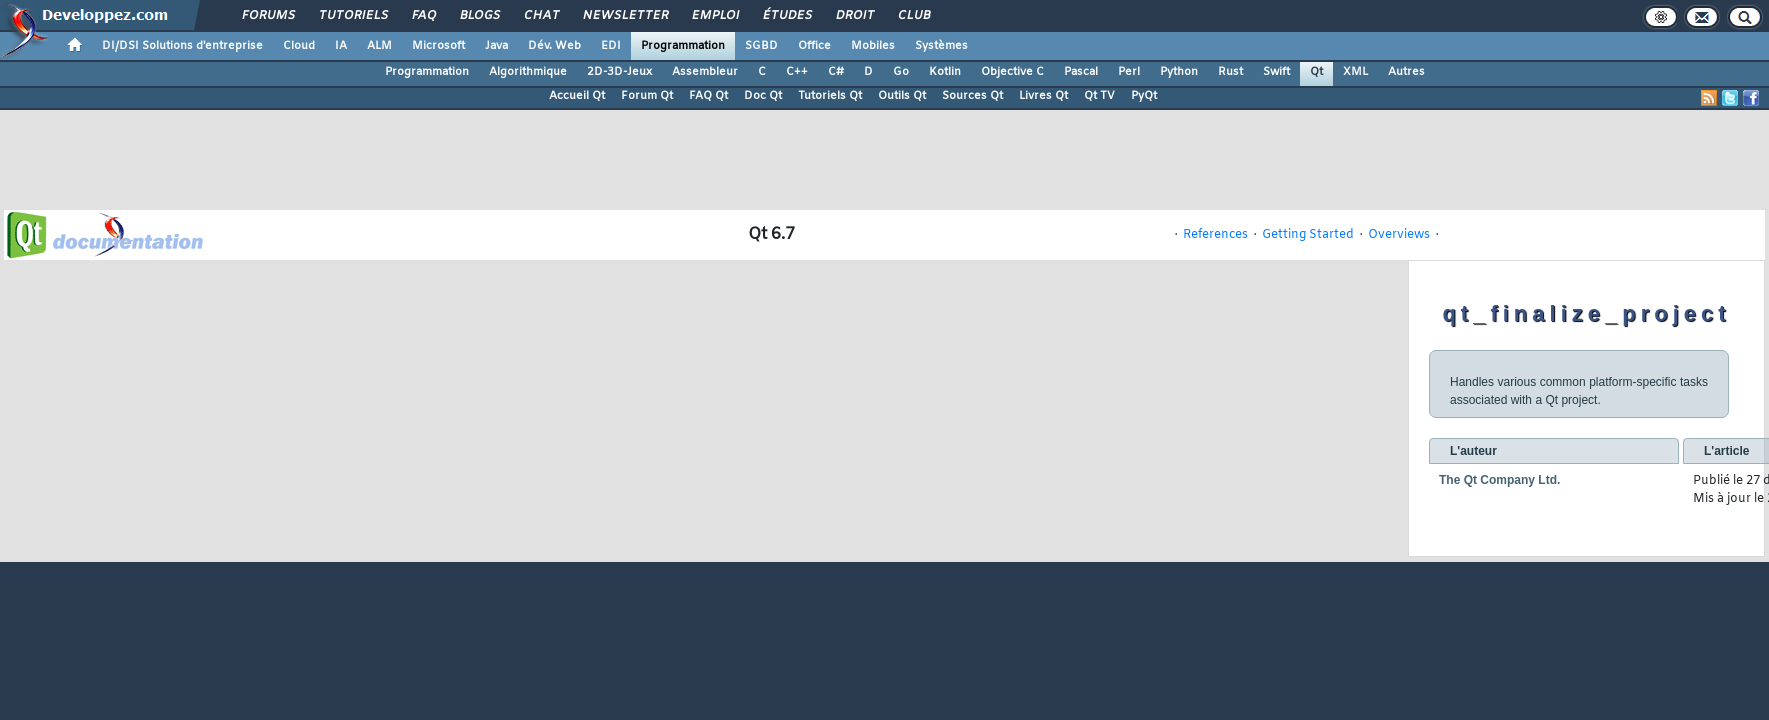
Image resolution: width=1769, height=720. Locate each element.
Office (814, 46)
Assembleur (705, 72)
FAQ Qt (708, 96)
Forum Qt (647, 96)
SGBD (761, 46)
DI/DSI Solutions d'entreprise (182, 46)
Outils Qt (902, 96)
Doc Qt (763, 96)
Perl (1129, 72)
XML (1355, 72)
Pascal (1081, 72)
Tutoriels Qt (830, 96)
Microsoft (438, 46)
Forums (267, 16)
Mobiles (873, 46)
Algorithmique (528, 72)
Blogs (479, 16)
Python (1179, 72)
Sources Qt (972, 96)
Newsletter (624, 16)
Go (901, 72)
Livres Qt (1043, 96)
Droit (854, 16)
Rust (1230, 72)
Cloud (299, 46)
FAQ (423, 16)
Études (786, 16)
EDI (611, 46)
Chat (540, 16)
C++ (797, 72)
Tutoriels (352, 16)
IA (341, 46)
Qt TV (1099, 96)
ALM (379, 46)
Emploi (714, 16)
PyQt (1144, 96)
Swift (1276, 72)
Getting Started (1308, 235)
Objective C (1012, 72)
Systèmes (941, 46)
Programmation (683, 46)
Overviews (1399, 235)
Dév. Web (554, 46)
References (1215, 235)
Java (496, 46)
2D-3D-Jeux (619, 72)
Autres (1406, 72)
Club (913, 16)
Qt (1316, 72)
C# (836, 72)
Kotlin (945, 72)
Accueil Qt (577, 96)
